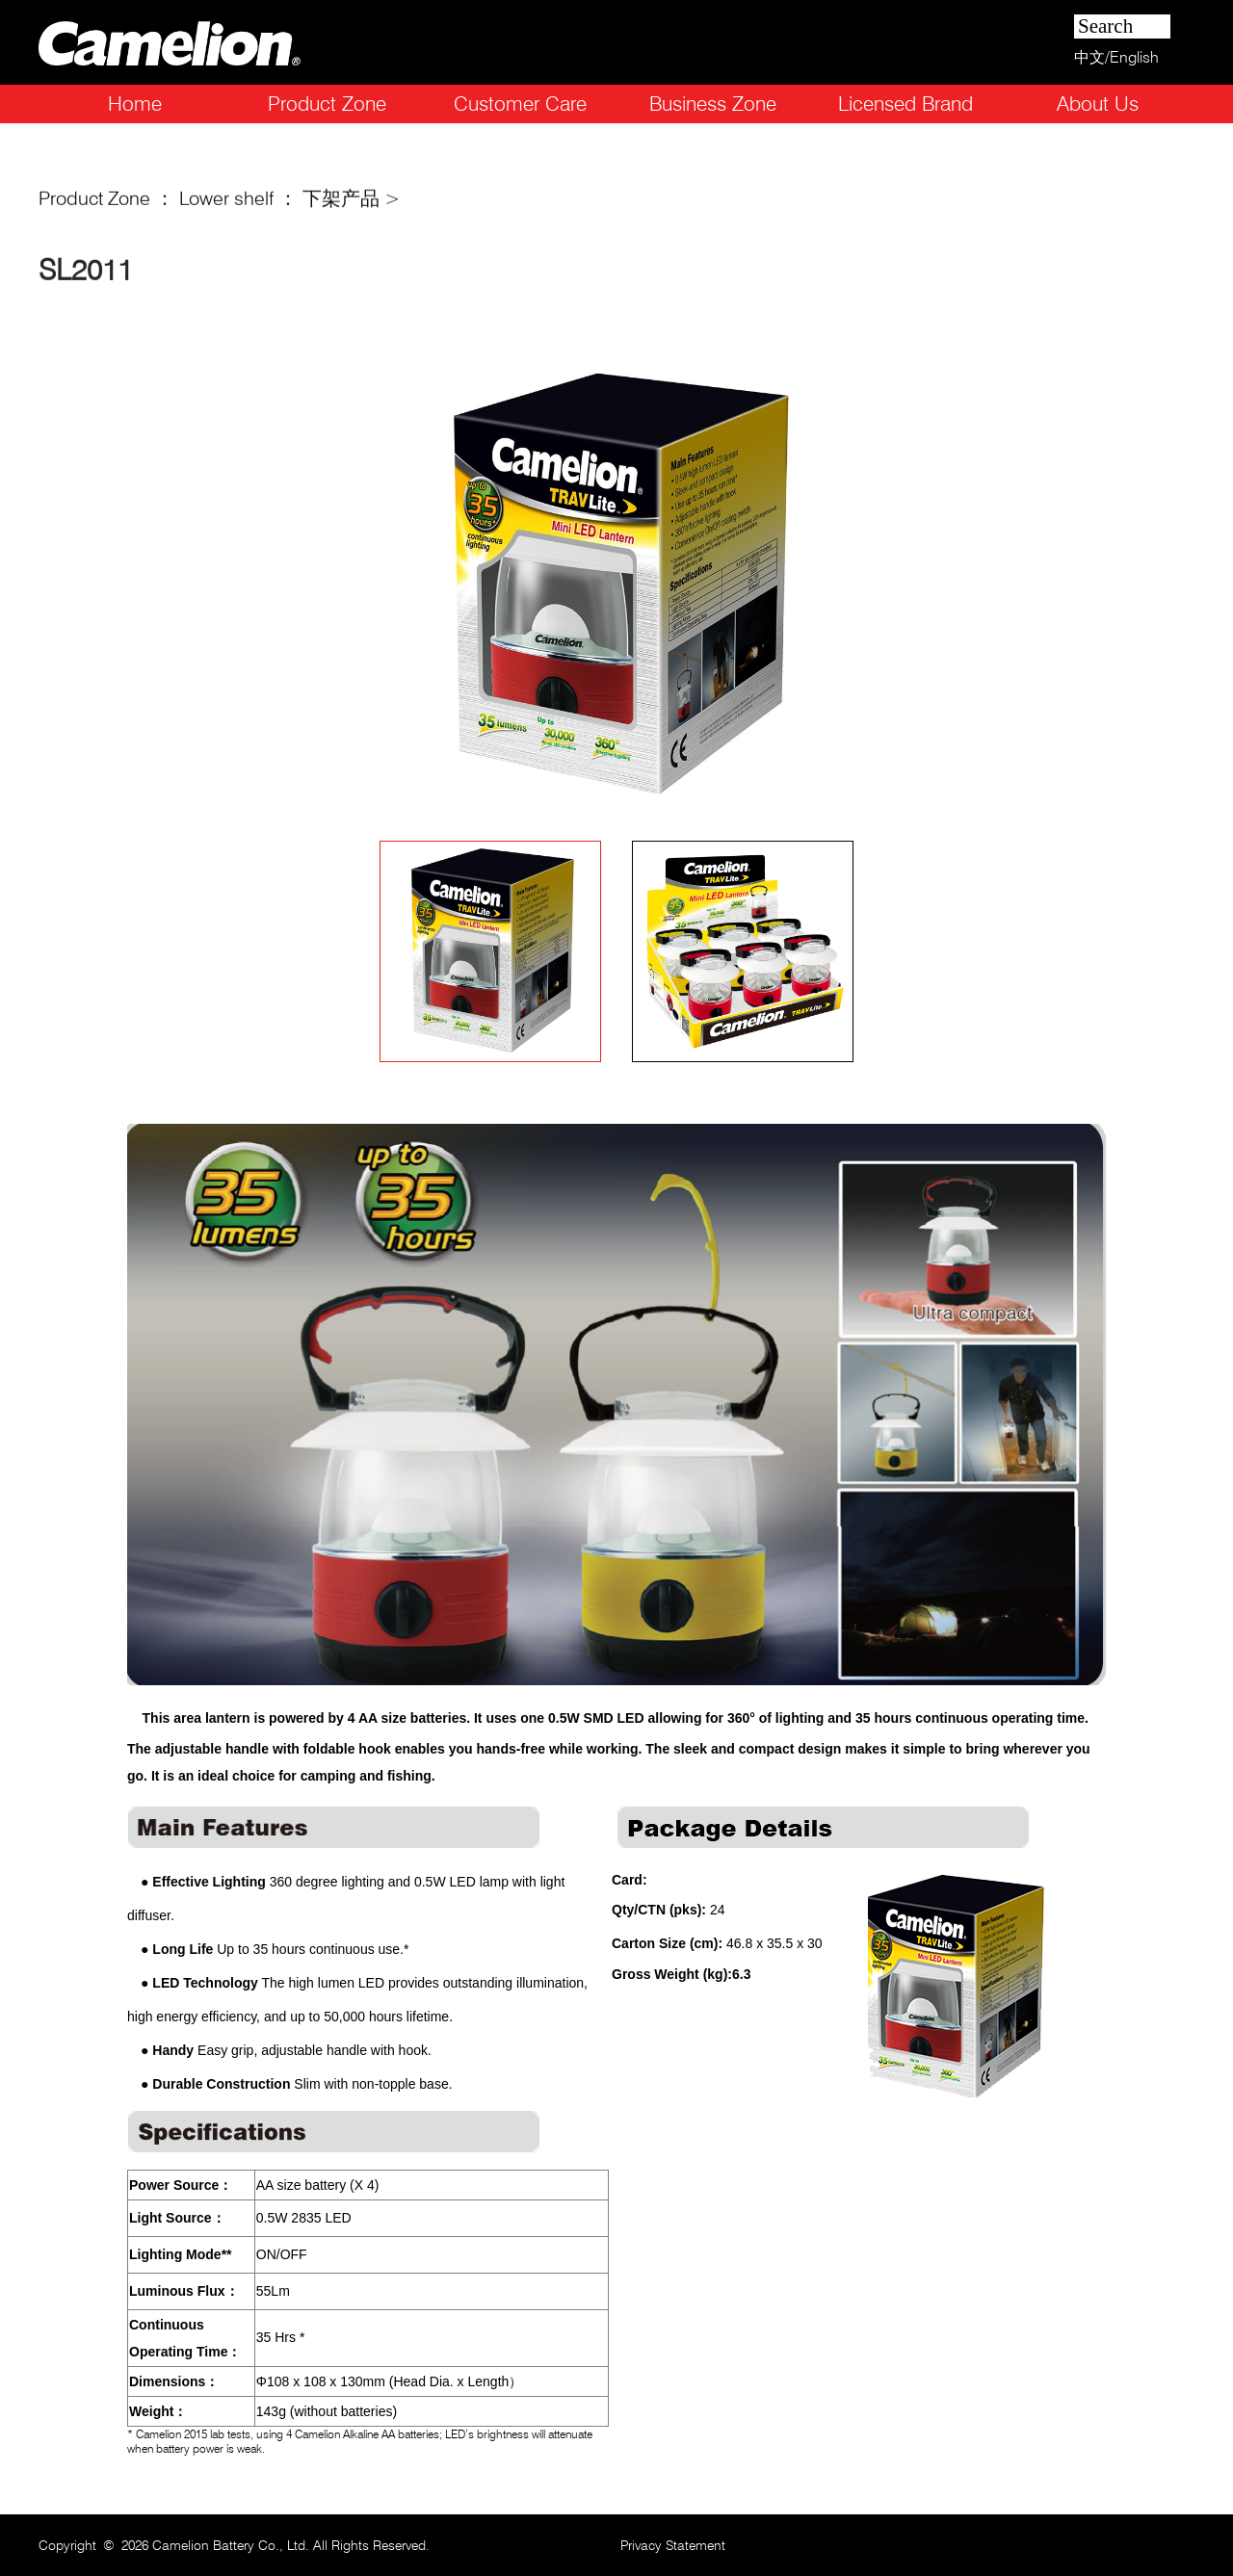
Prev (265, 585)
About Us (1098, 103)
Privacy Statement (672, 2545)
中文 (1089, 57)
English (1134, 57)
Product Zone (327, 103)
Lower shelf (226, 203)
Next (968, 585)
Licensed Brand (905, 103)
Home (135, 103)
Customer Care (520, 103)
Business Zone (712, 103)
